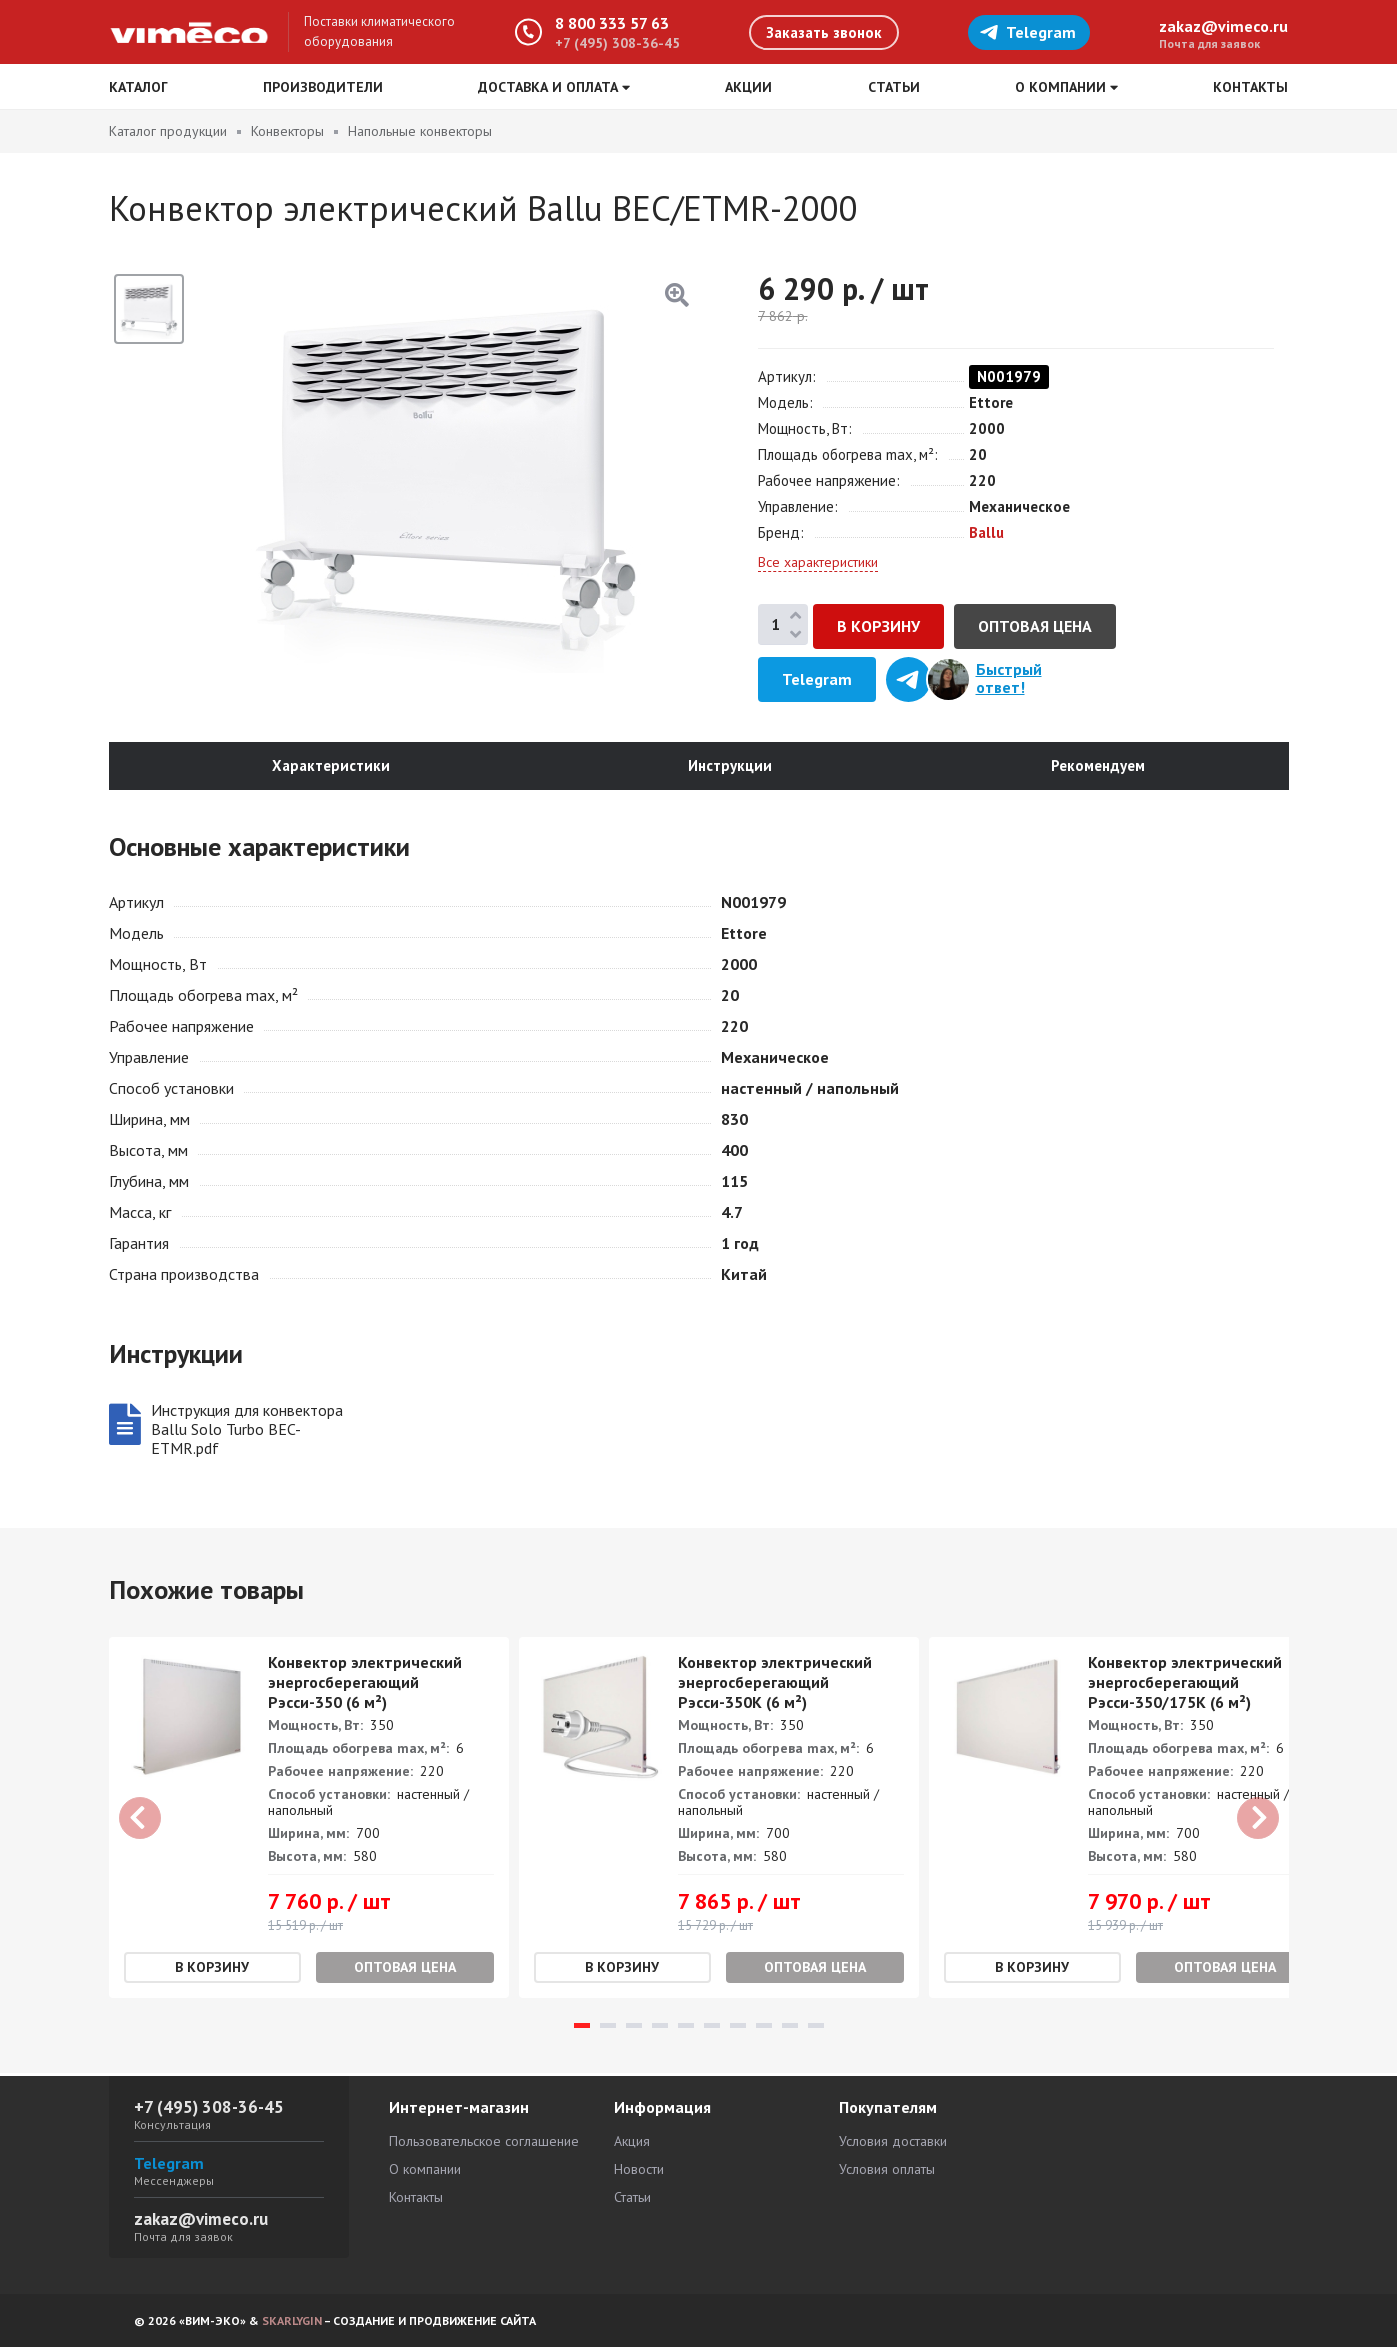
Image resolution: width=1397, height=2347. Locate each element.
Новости (639, 2169)
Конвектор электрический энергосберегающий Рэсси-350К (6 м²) (775, 1685)
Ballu (986, 532)
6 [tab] (712, 2028)
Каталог (138, 87)
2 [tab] (608, 2028)
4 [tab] (660, 2028)
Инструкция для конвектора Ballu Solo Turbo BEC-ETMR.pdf (247, 1431)
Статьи (894, 87)
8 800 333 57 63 (612, 23)
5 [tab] (686, 2028)
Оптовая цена (1035, 626)
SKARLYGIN (292, 2320)
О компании (425, 2169)
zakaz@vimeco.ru (1223, 26)
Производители (323, 87)
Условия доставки (893, 2141)
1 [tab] (582, 2028)
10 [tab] (816, 2028)
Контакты (1250, 87)
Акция (632, 2141)
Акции (748, 87)
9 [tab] (790, 2028)
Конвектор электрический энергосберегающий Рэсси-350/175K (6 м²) (1185, 1685)
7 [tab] (738, 2028)
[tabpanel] (309, 1820)
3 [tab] (634, 2028)
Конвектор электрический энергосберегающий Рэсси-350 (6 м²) (365, 1685)
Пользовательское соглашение (484, 2141)
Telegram (1027, 32)
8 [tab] (764, 2028)
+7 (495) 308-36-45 (617, 43)
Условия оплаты (887, 2169)
